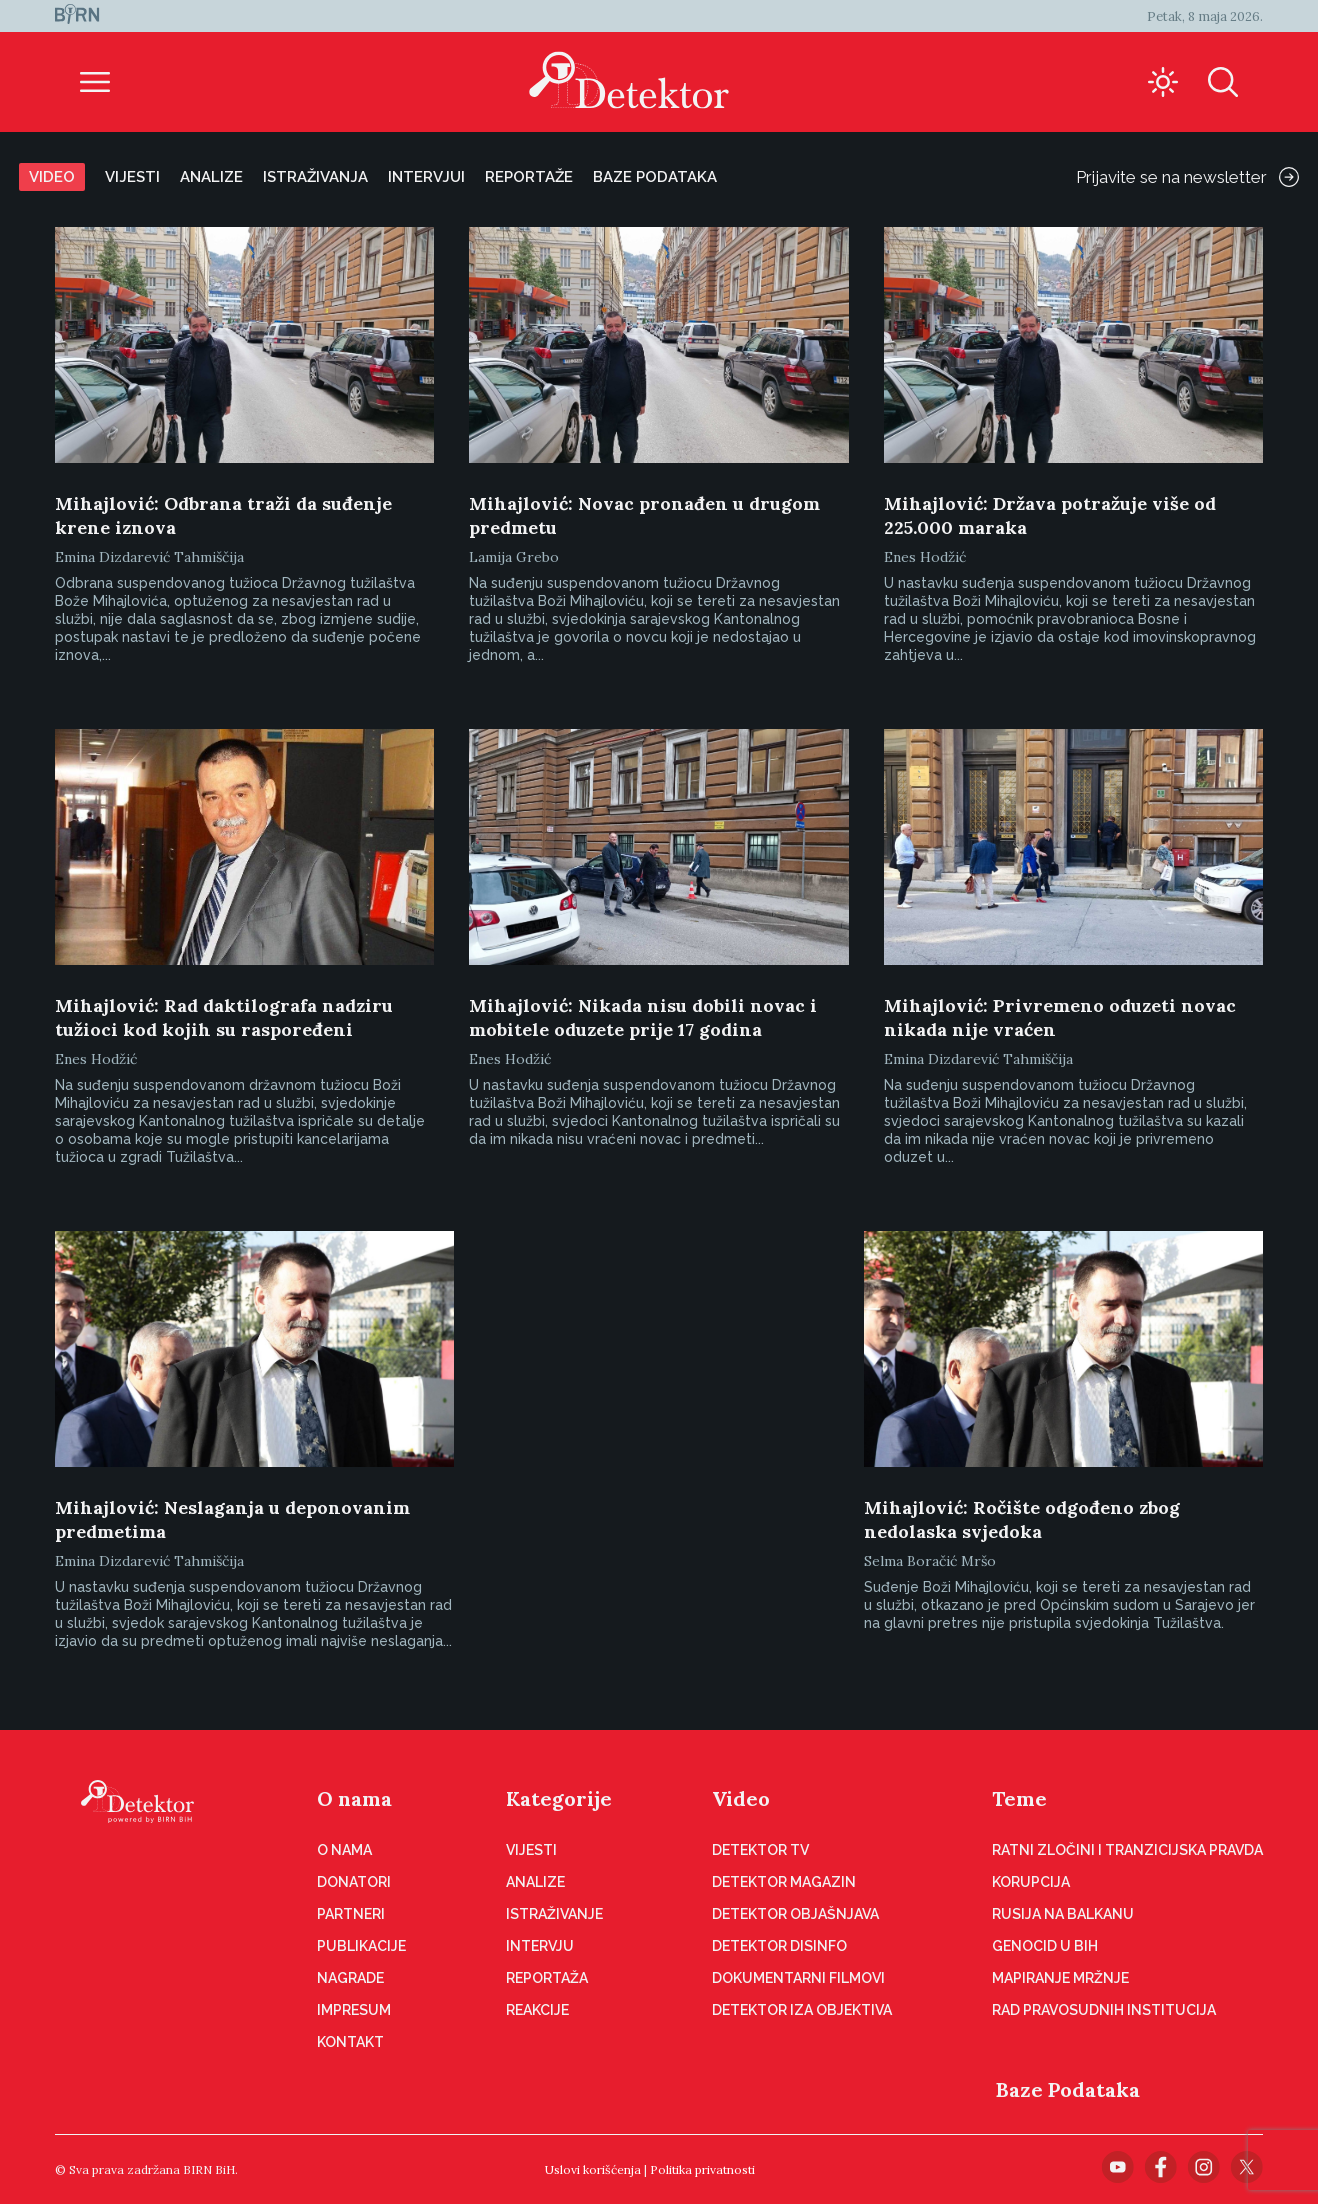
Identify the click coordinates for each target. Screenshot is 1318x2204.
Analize (211, 177)
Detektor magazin (784, 1882)
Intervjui (426, 177)
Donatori (354, 1882)
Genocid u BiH (1045, 1946)
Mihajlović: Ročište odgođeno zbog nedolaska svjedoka (1022, 1519)
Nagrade (350, 1978)
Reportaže (529, 177)
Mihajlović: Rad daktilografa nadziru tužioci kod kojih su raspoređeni (224, 1017)
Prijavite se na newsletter (1187, 177)
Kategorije (559, 1798)
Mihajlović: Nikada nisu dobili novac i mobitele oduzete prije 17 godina (643, 1017)
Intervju (540, 1946)
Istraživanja (315, 177)
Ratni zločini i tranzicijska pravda (1127, 1850)
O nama (354, 1798)
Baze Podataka (1068, 2089)
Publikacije (361, 1946)
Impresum (354, 2010)
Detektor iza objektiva (802, 2010)
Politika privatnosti (702, 2169)
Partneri (351, 1914)
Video (52, 177)
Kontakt (350, 2042)
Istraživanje (554, 1914)
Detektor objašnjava (795, 1914)
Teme (1019, 1798)
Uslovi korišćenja (593, 2169)
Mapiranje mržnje (1060, 1978)
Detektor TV (760, 1850)
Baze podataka (655, 177)
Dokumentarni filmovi (798, 1978)
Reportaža (547, 1978)
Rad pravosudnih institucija (1104, 2010)
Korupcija (1031, 1882)
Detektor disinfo (779, 1946)
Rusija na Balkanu (1063, 1914)
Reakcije (537, 2010)
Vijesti (132, 177)
